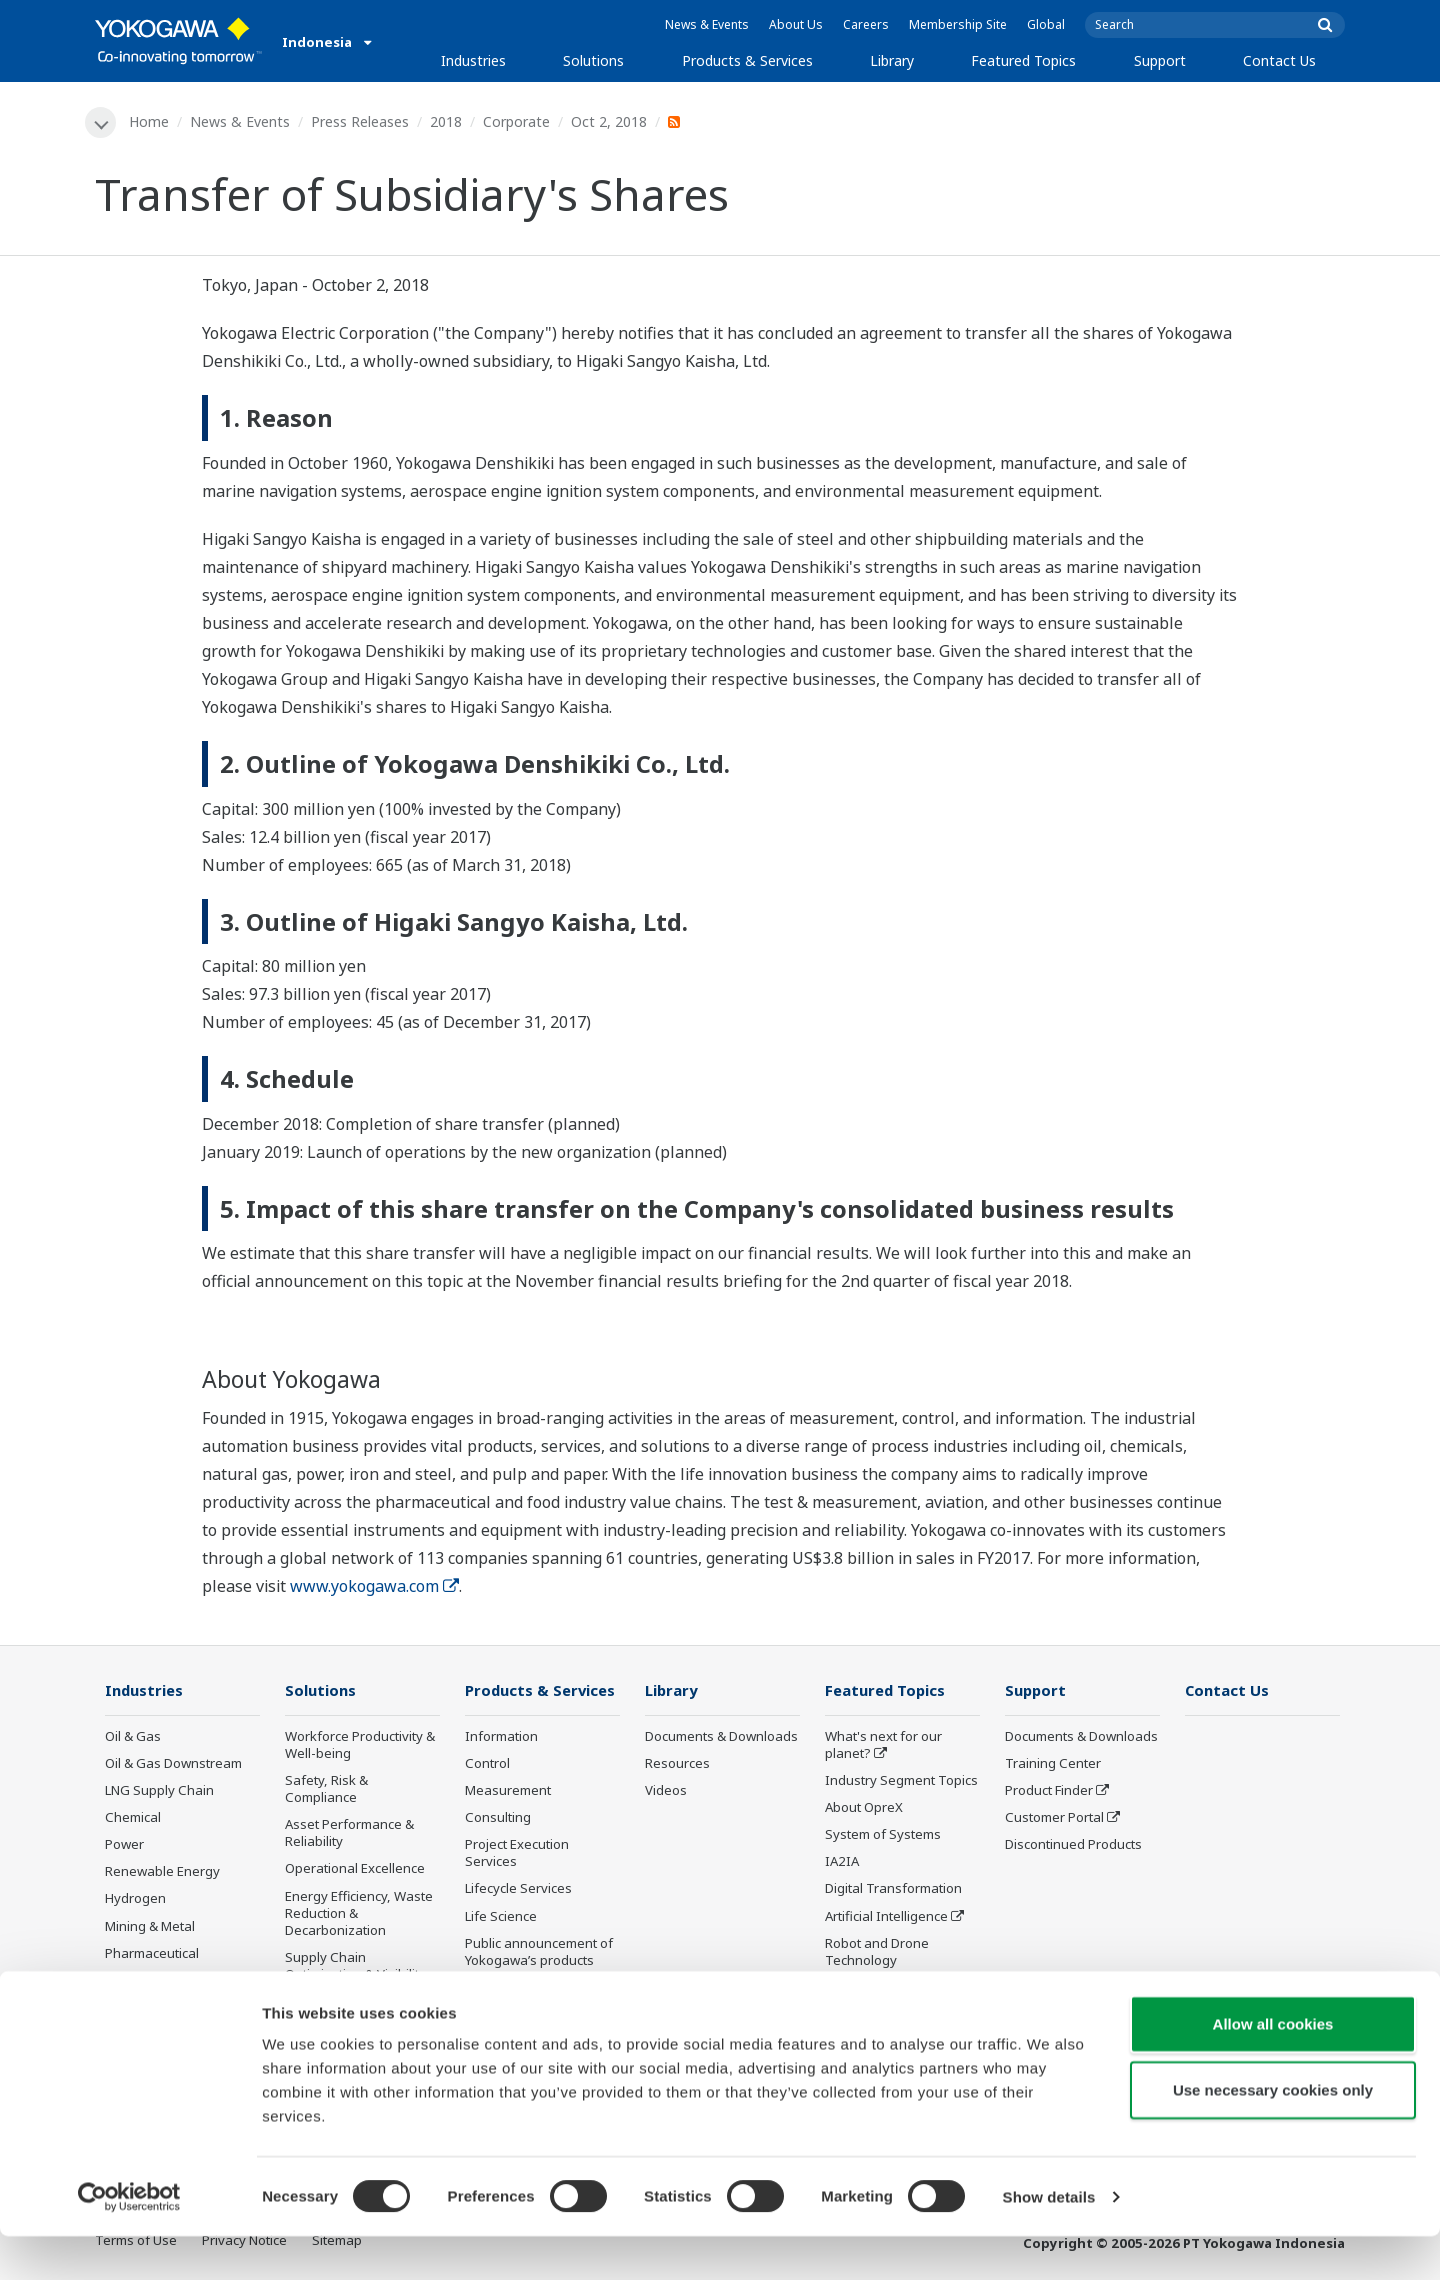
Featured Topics (1023, 60)
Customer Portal (1054, 1818)
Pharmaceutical (152, 1954)
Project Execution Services (517, 1854)
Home (150, 121)
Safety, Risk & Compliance (326, 1789)
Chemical (133, 1818)
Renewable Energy (162, 1873)
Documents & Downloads (721, 1737)
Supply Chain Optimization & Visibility (355, 1967)
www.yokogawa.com (374, 1586)
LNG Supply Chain (159, 1791)
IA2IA (842, 1863)
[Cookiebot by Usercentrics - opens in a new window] (129, 2241)
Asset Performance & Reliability (349, 1834)
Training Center (1053, 1764)
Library (892, 60)
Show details (1049, 2240)
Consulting (498, 1818)
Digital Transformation (893, 1890)
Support (1160, 60)
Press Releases (361, 121)
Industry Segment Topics (901, 1781)
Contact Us (1279, 60)
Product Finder (1049, 1791)
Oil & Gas (133, 1737)
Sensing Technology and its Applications (901, 1997)
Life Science (501, 1917)
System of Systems (883, 1836)
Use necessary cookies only (1273, 2133)
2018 (447, 121)
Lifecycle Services (518, 1890)
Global (1046, 24)
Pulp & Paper (144, 2009)
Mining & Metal (150, 1927)
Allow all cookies (1273, 2067)
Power (124, 1846)
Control (487, 1764)
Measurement (508, 1791)
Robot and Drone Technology (877, 1952)
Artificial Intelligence (886, 1917)
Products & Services (747, 60)
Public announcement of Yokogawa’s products (539, 1952)
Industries (473, 60)
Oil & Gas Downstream (173, 1764)
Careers (866, 24)
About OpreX (864, 1808)
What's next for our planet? (883, 1745)
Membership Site (958, 24)
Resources (677, 1764)
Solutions (593, 60)
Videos (666, 1791)
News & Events (707, 24)
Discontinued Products (533, 1989)
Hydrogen (135, 1900)
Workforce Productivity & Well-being (360, 1745)
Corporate (517, 121)
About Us (796, 24)
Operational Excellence (355, 1870)
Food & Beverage (157, 1981)
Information (501, 1737)
